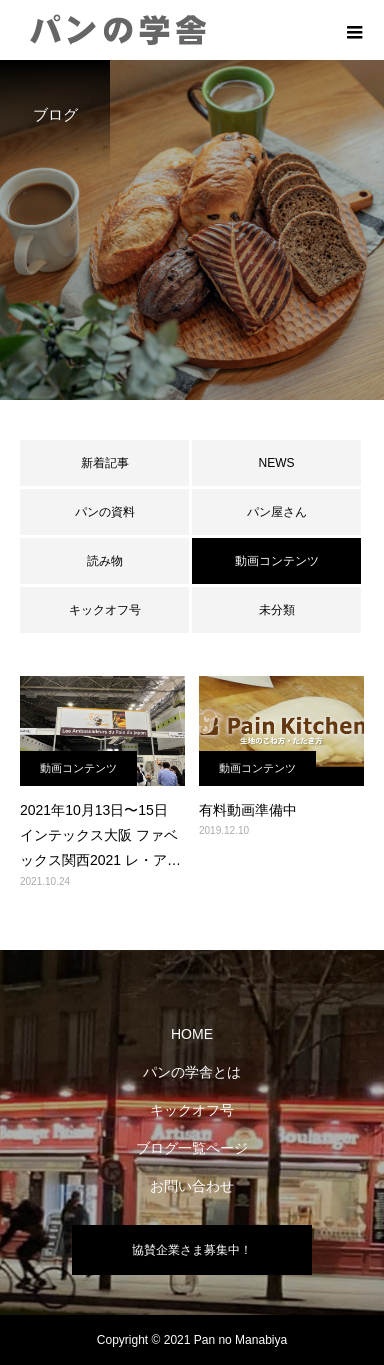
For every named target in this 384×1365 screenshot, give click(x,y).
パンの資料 (105, 512)
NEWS (277, 463)
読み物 (105, 561)
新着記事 (105, 463)
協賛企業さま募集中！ (192, 1250)
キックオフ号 (105, 610)
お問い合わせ (192, 1186)
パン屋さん (277, 512)
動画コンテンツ (78, 768)
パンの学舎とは (192, 1072)
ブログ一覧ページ (192, 1148)
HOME (192, 1034)
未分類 (277, 610)
